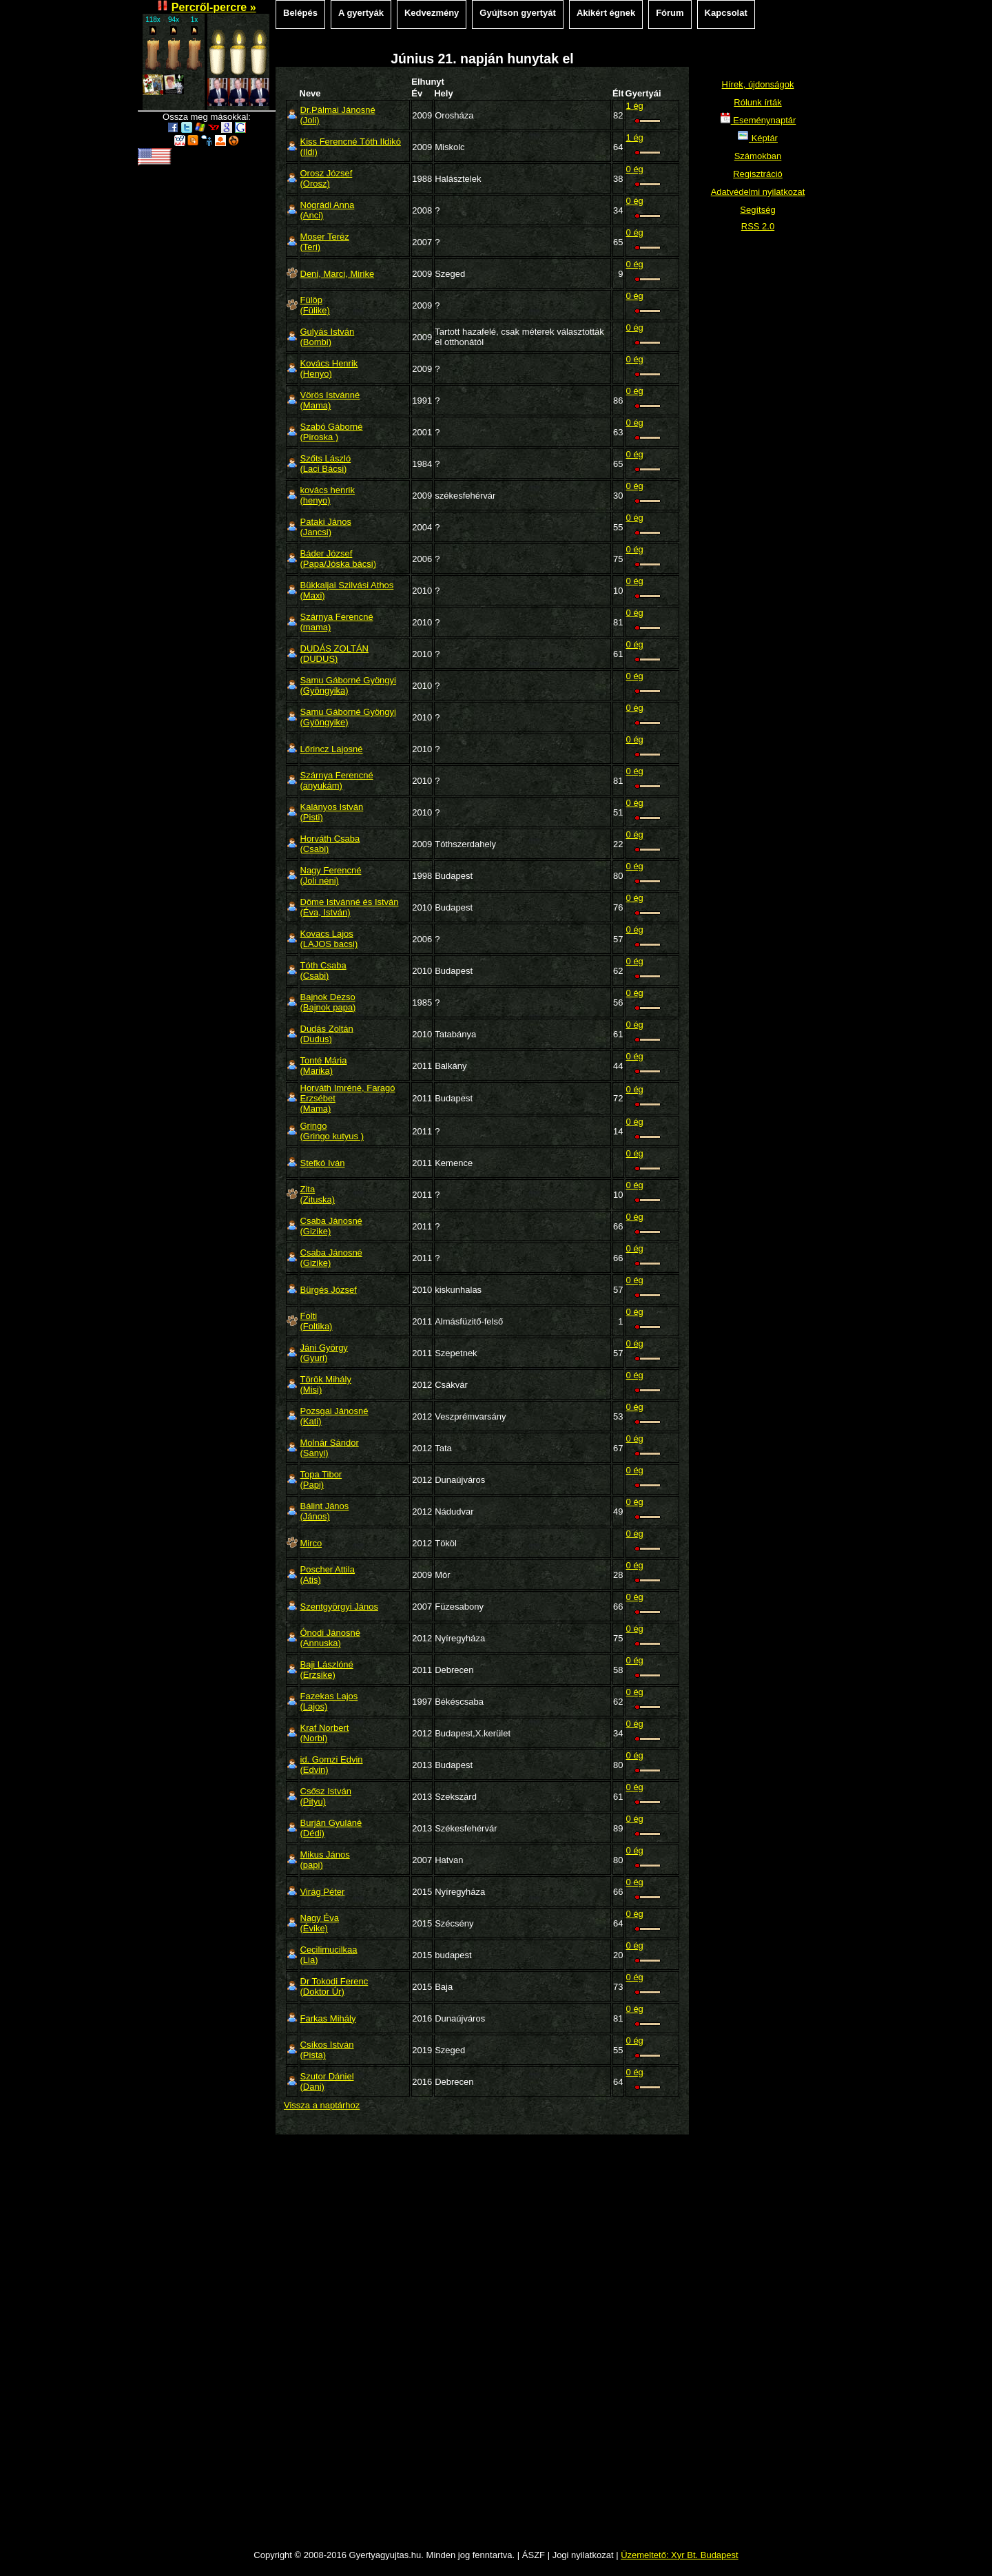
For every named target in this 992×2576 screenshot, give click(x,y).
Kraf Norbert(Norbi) (324, 1733)
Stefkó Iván (322, 1163)
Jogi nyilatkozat (583, 2555)
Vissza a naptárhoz (322, 2105)
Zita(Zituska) (317, 1194)
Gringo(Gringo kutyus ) (332, 1131)
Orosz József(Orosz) (326, 178)
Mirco (311, 1543)
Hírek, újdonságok (758, 84)
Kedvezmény (431, 13)
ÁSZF (533, 2555)
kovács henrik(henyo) (327, 495)
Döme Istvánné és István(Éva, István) (349, 907)
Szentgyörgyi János (339, 1606)
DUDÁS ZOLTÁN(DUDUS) (334, 653)
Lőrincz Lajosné (331, 749)
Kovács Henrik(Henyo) (329, 368)
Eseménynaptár (758, 120)
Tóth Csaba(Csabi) (323, 970)
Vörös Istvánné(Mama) (330, 400)
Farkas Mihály (328, 2018)
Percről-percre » (214, 7)
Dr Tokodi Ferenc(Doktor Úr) (334, 1986)
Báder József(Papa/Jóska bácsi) (338, 558)
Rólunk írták (757, 102)
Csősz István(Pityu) (325, 1796)
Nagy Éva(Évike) (319, 1923)
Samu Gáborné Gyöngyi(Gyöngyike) (348, 717)
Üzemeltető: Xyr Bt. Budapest (679, 2555)
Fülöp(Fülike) (315, 305)
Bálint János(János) (324, 1511)
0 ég (634, 169)
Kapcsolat (726, 13)
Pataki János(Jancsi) (325, 527)
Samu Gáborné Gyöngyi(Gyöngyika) (348, 685)
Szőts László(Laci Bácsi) (325, 463)
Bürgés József (328, 1290)
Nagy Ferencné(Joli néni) (331, 875)
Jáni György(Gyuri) (324, 1352)
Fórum (669, 13)
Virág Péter (322, 1892)
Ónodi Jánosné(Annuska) (330, 1638)
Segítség (757, 210)
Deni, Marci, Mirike (337, 274)
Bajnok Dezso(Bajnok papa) (328, 1002)
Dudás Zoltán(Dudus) (326, 1034)
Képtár (758, 138)
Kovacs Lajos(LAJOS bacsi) (329, 938)
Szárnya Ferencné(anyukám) (336, 780)
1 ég (634, 106)
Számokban (758, 156)
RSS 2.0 (757, 226)
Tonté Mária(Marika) (323, 1065)
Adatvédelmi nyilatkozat (758, 192)
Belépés (300, 13)
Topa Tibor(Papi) (321, 1479)
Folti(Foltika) (316, 1321)
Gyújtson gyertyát (517, 13)
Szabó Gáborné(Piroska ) (331, 432)
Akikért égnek (606, 13)
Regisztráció (758, 174)
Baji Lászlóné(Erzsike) (326, 1669)
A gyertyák (361, 13)
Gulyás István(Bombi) (327, 336)
